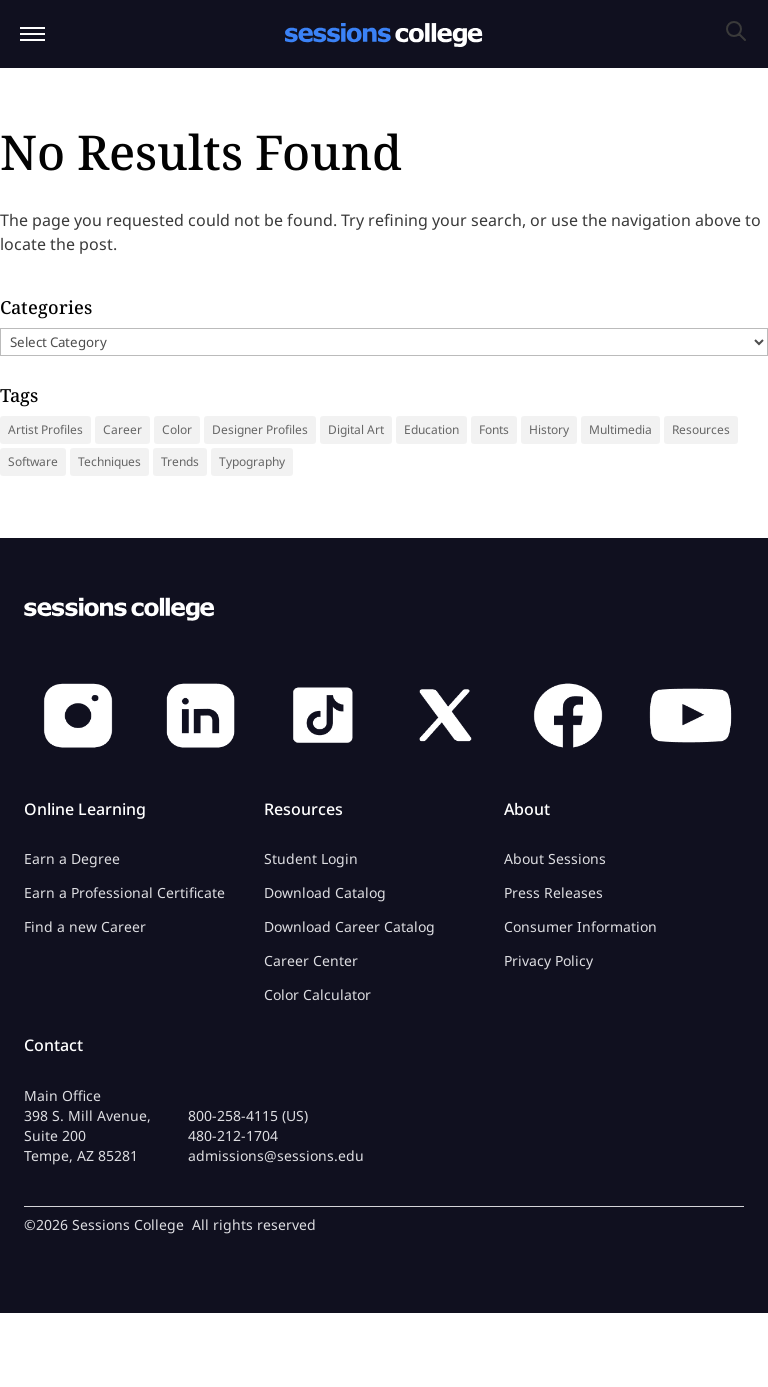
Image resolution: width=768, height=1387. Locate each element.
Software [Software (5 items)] (33, 461)
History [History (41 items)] (549, 429)
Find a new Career (85, 926)
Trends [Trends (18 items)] (180, 461)
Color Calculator (317, 994)
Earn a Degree (72, 858)
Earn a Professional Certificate (124, 892)
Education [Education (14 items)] (431, 429)
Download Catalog (325, 892)
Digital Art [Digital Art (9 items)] (356, 429)
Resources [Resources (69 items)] (701, 429)
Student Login (311, 858)
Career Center (311, 960)
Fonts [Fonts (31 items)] (494, 429)
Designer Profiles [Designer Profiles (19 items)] (260, 429)
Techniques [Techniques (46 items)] (109, 461)
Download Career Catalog (349, 926)
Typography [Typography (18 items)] (252, 461)
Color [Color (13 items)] (177, 429)
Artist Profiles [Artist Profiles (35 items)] (45, 429)
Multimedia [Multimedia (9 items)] (620, 429)
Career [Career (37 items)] (122, 429)
